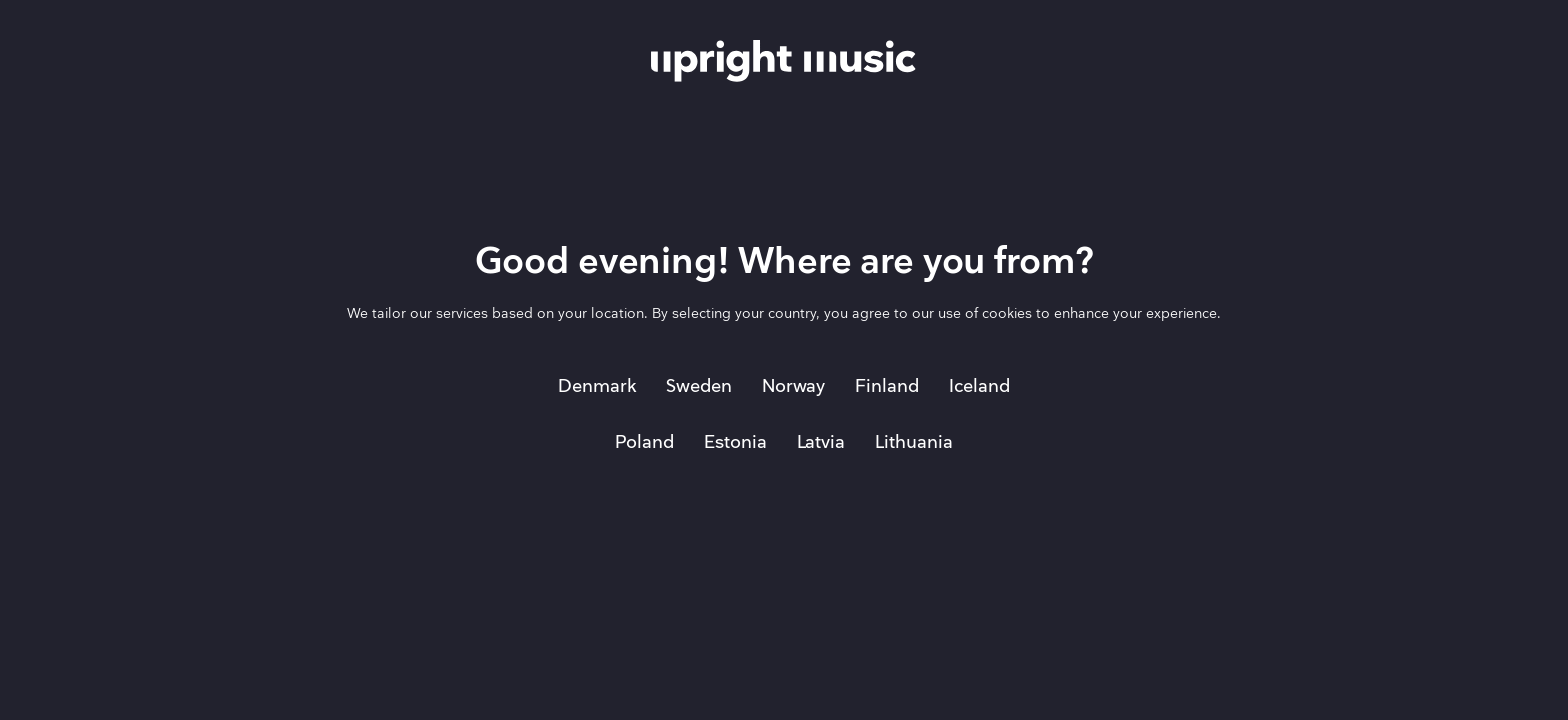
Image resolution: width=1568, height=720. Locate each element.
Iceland (979, 386)
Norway (794, 386)
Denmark (597, 386)
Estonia (735, 442)
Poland (644, 442)
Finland (887, 386)
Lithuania (914, 442)
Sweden (699, 386)
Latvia (821, 442)
